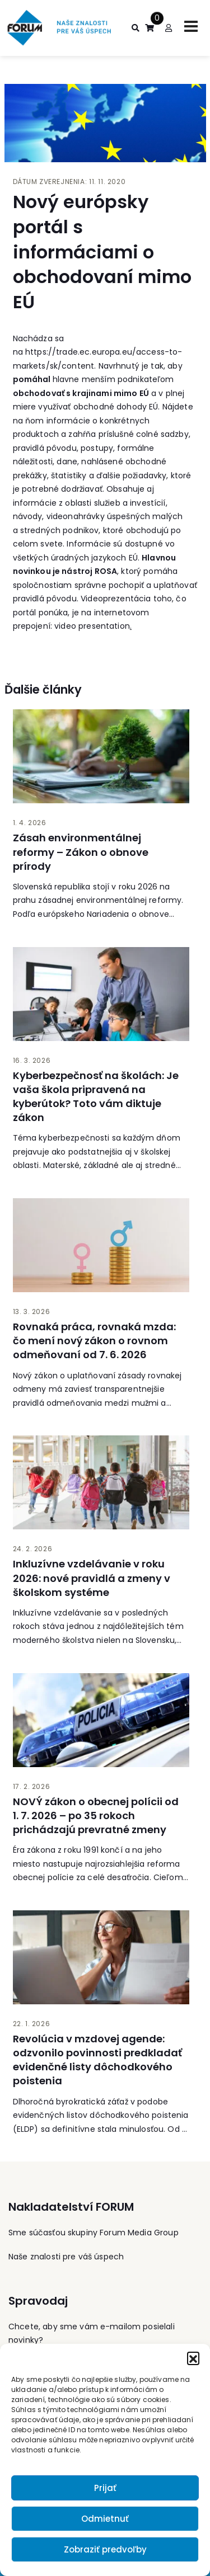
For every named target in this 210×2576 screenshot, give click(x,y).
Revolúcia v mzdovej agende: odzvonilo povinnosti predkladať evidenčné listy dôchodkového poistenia (97, 2060)
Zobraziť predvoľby (105, 2549)
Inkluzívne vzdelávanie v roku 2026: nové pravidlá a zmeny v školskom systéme (91, 1578)
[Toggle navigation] (191, 26)
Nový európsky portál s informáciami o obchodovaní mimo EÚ (102, 251)
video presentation (92, 626)
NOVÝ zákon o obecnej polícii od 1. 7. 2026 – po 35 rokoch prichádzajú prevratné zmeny (96, 1815)
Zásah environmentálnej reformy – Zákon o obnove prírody (80, 852)
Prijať (105, 2488)
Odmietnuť (105, 2519)
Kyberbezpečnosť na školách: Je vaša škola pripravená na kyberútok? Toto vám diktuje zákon (96, 1096)
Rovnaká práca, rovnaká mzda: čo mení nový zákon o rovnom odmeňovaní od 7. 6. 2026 (94, 1341)
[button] (193, 2357)
